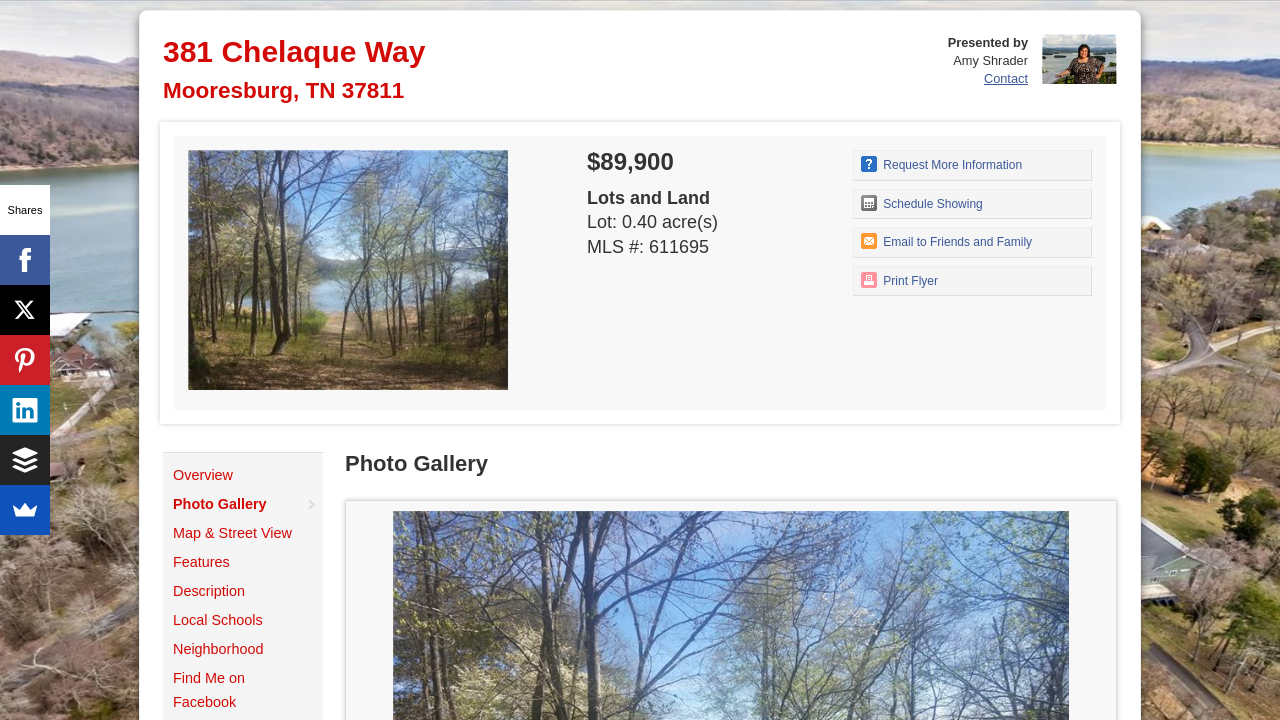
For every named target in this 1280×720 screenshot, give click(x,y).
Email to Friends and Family (946, 241)
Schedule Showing (922, 203)
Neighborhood (218, 649)
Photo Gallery (220, 504)
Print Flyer (899, 280)
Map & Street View (232, 533)
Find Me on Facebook (209, 690)
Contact (1006, 78)
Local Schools (218, 620)
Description (209, 591)
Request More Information (941, 164)
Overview (203, 475)
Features (201, 562)
